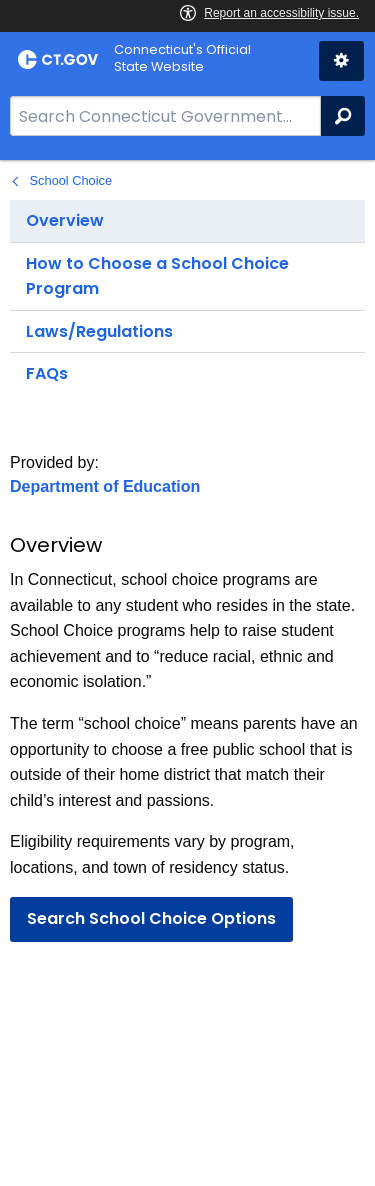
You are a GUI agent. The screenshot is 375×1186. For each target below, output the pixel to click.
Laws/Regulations (99, 331)
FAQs (47, 373)
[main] (187, 673)
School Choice (71, 180)
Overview (65, 220)
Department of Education (105, 486)
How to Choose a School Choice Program (157, 276)
